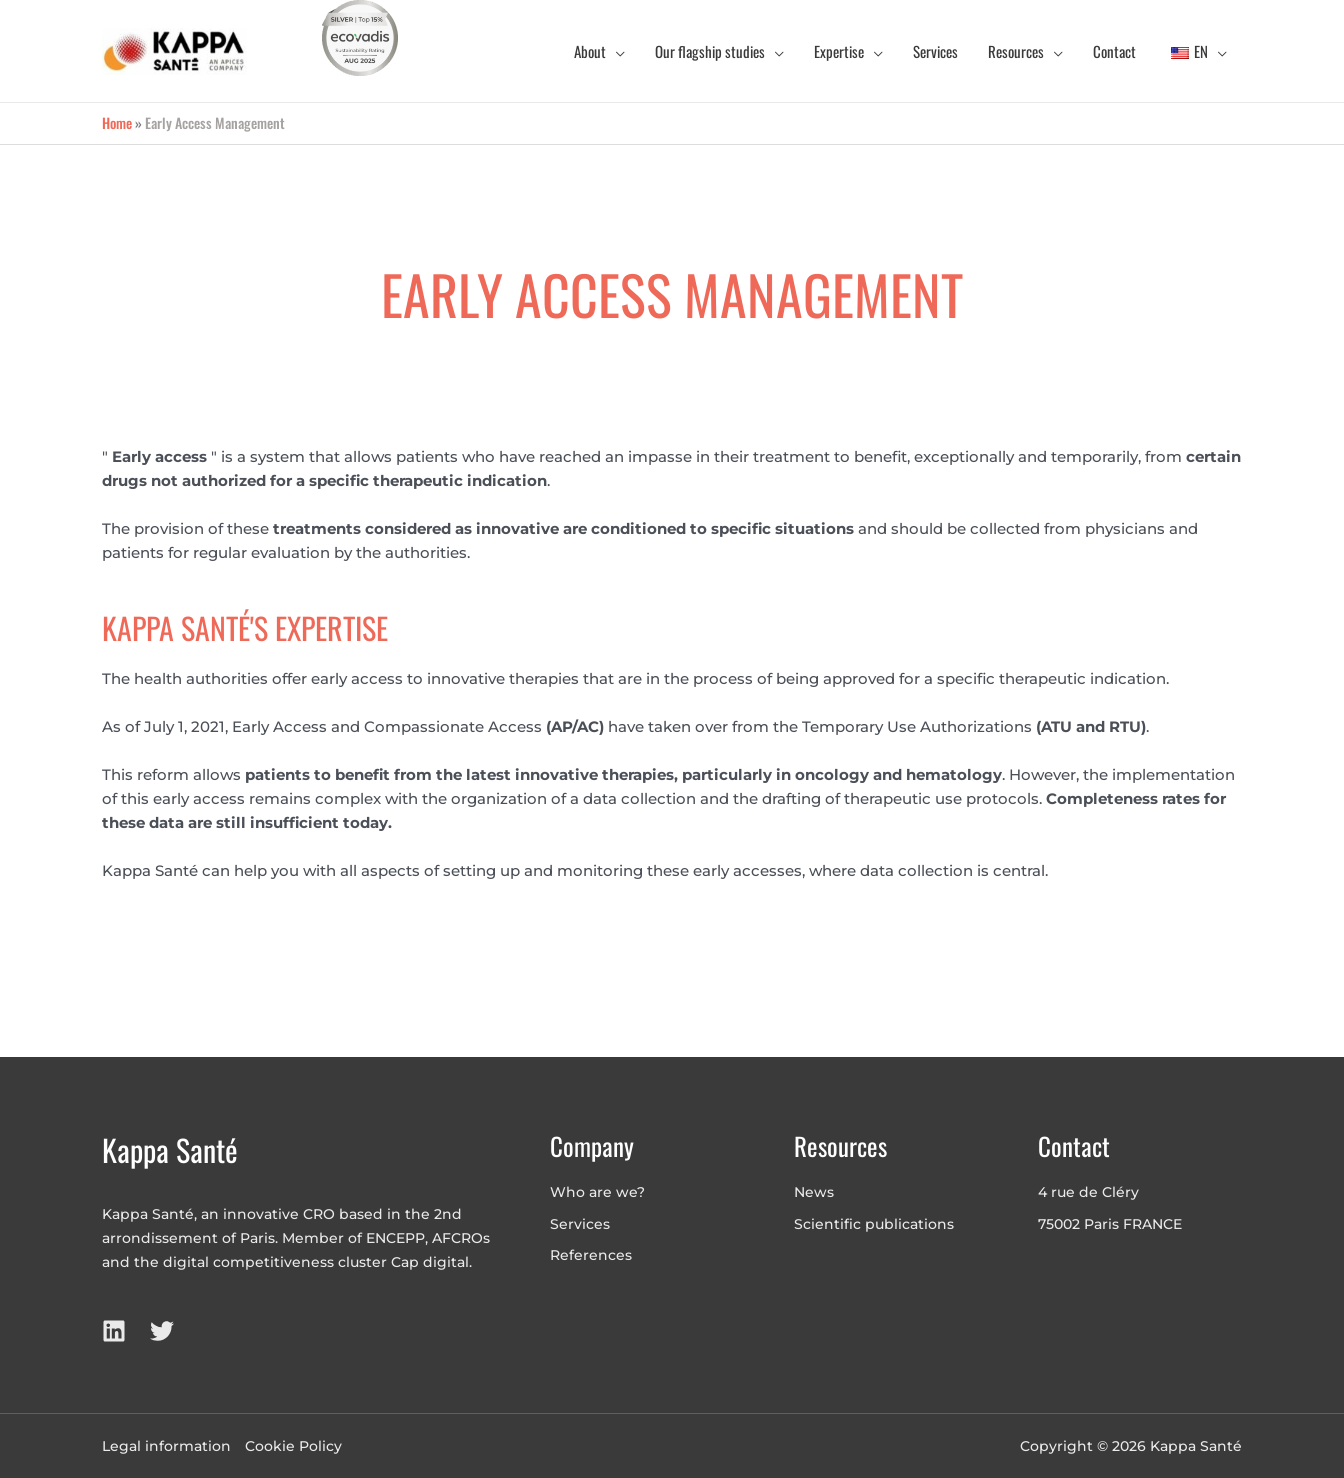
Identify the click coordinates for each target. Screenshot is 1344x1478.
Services (580, 1224)
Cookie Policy (293, 1446)
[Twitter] (162, 1331)
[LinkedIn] (114, 1331)
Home (117, 122)
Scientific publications (874, 1224)
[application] (615, 51)
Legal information (166, 1446)
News (814, 1192)
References (591, 1255)
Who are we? (597, 1192)
